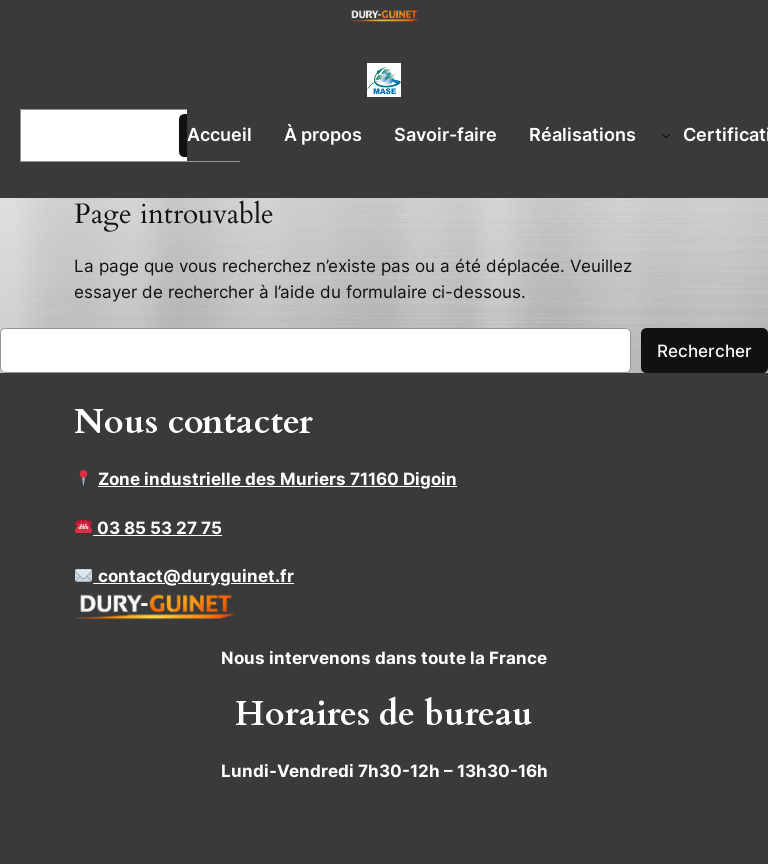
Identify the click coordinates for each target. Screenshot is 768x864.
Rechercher (704, 351)
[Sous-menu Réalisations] (666, 135)
